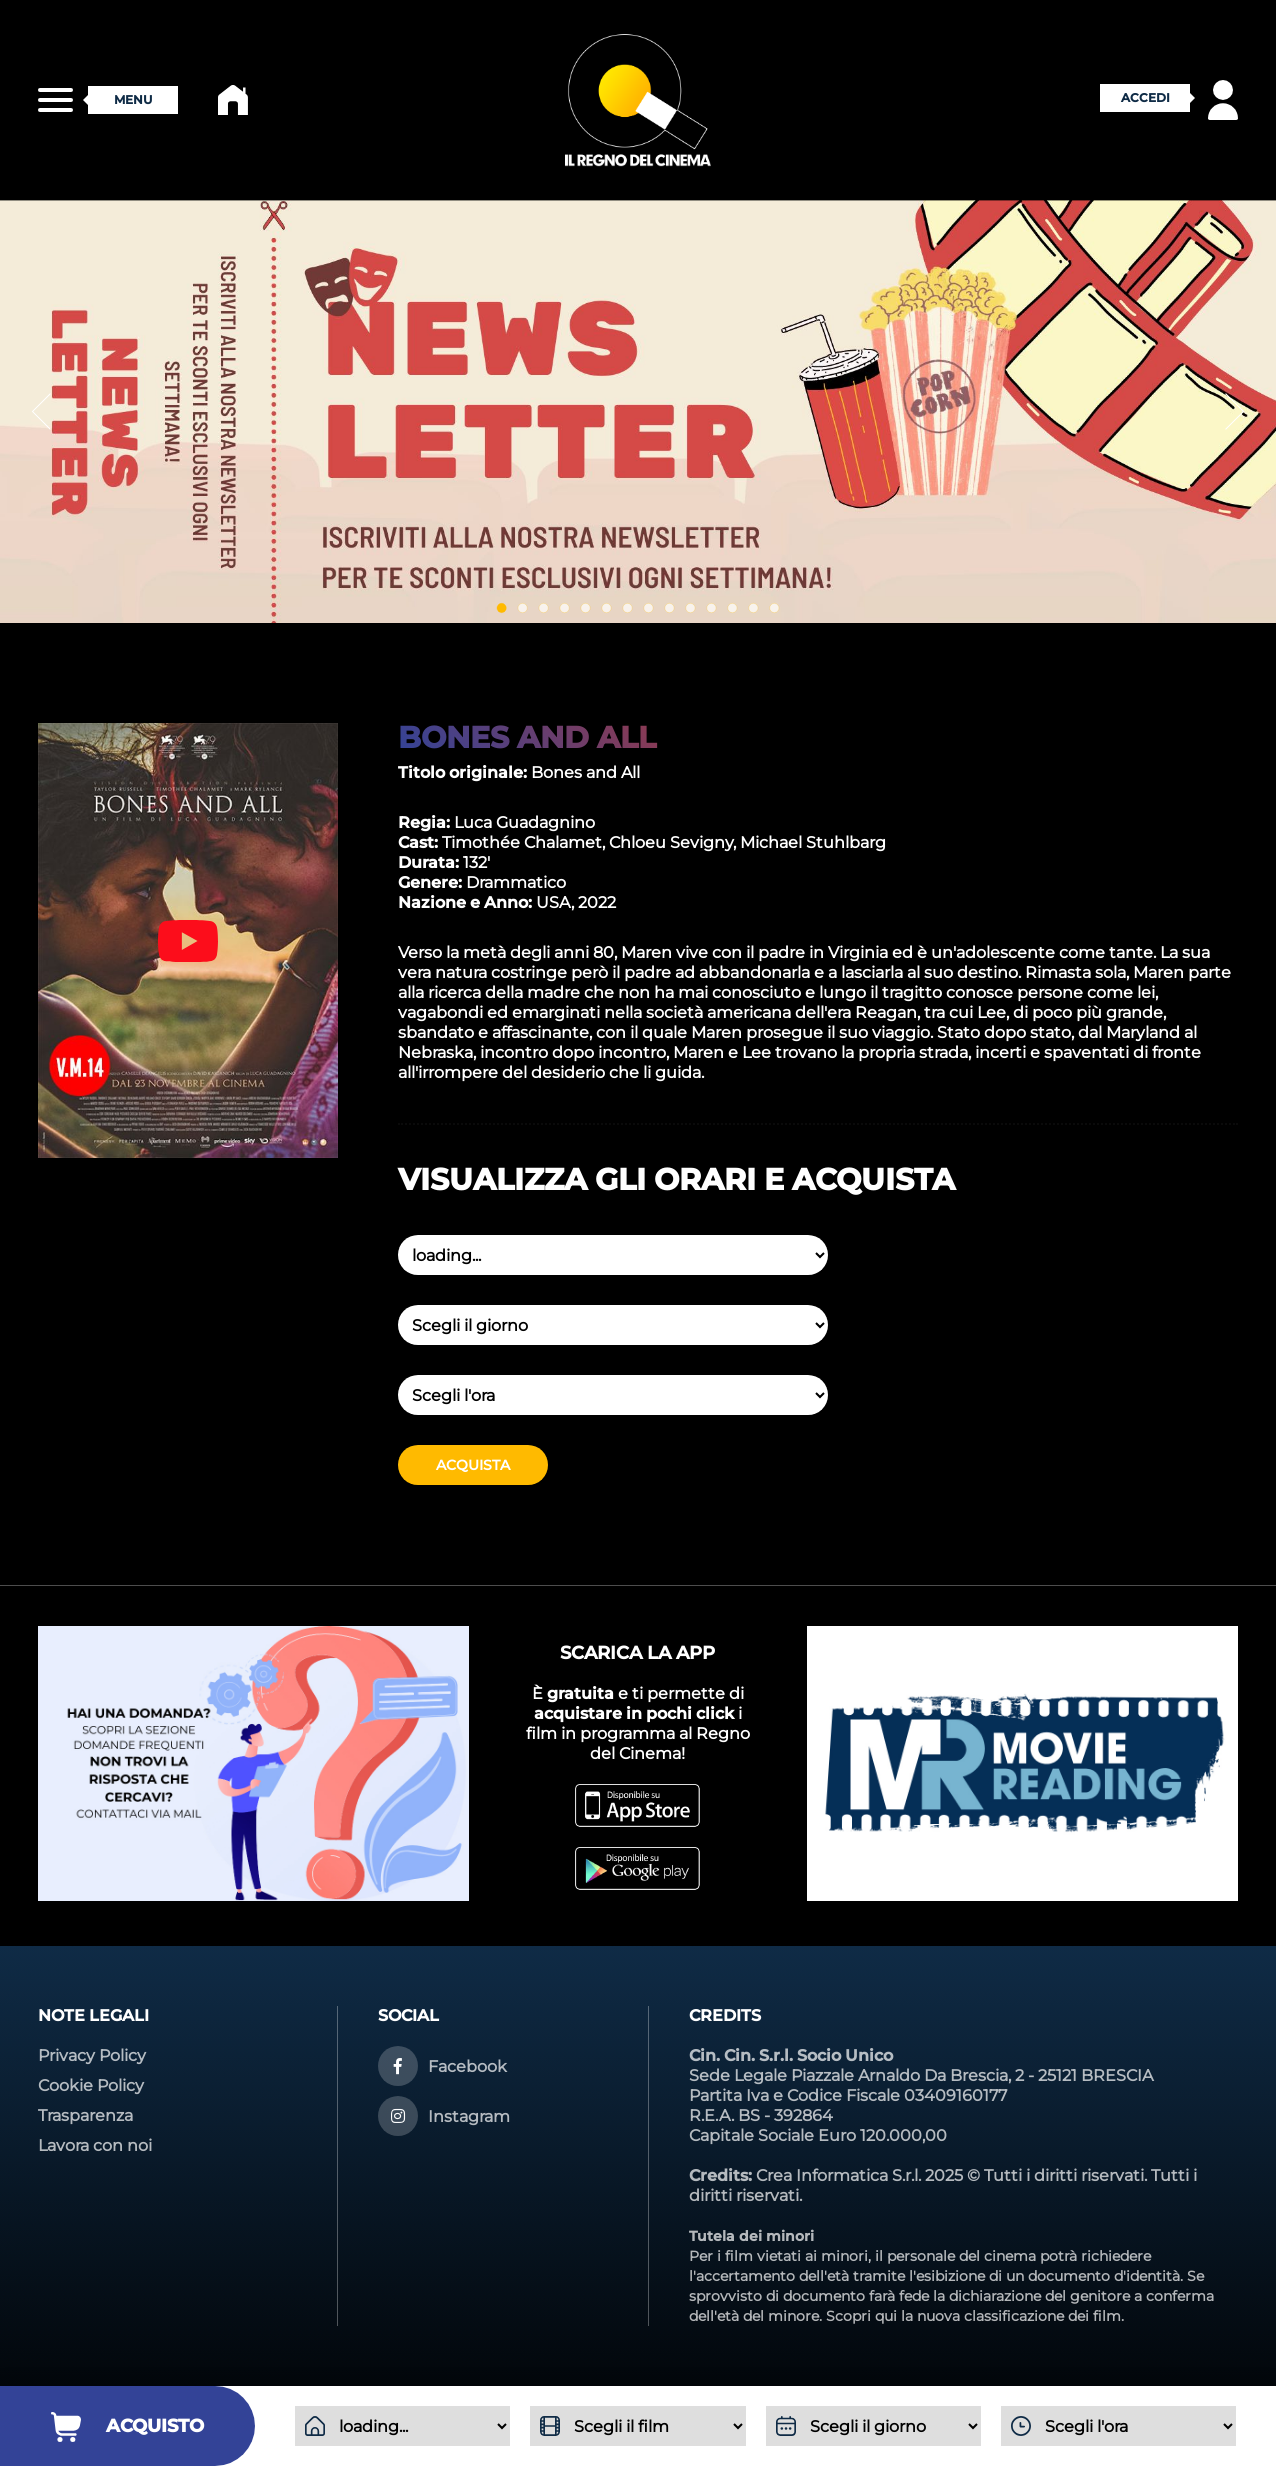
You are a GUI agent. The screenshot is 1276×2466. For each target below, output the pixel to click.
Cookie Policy (91, 2085)
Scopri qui (861, 2316)
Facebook (467, 2066)
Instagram (469, 2116)
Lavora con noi (95, 2145)
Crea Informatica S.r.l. (838, 2175)
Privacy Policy (92, 2055)
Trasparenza (85, 2115)
